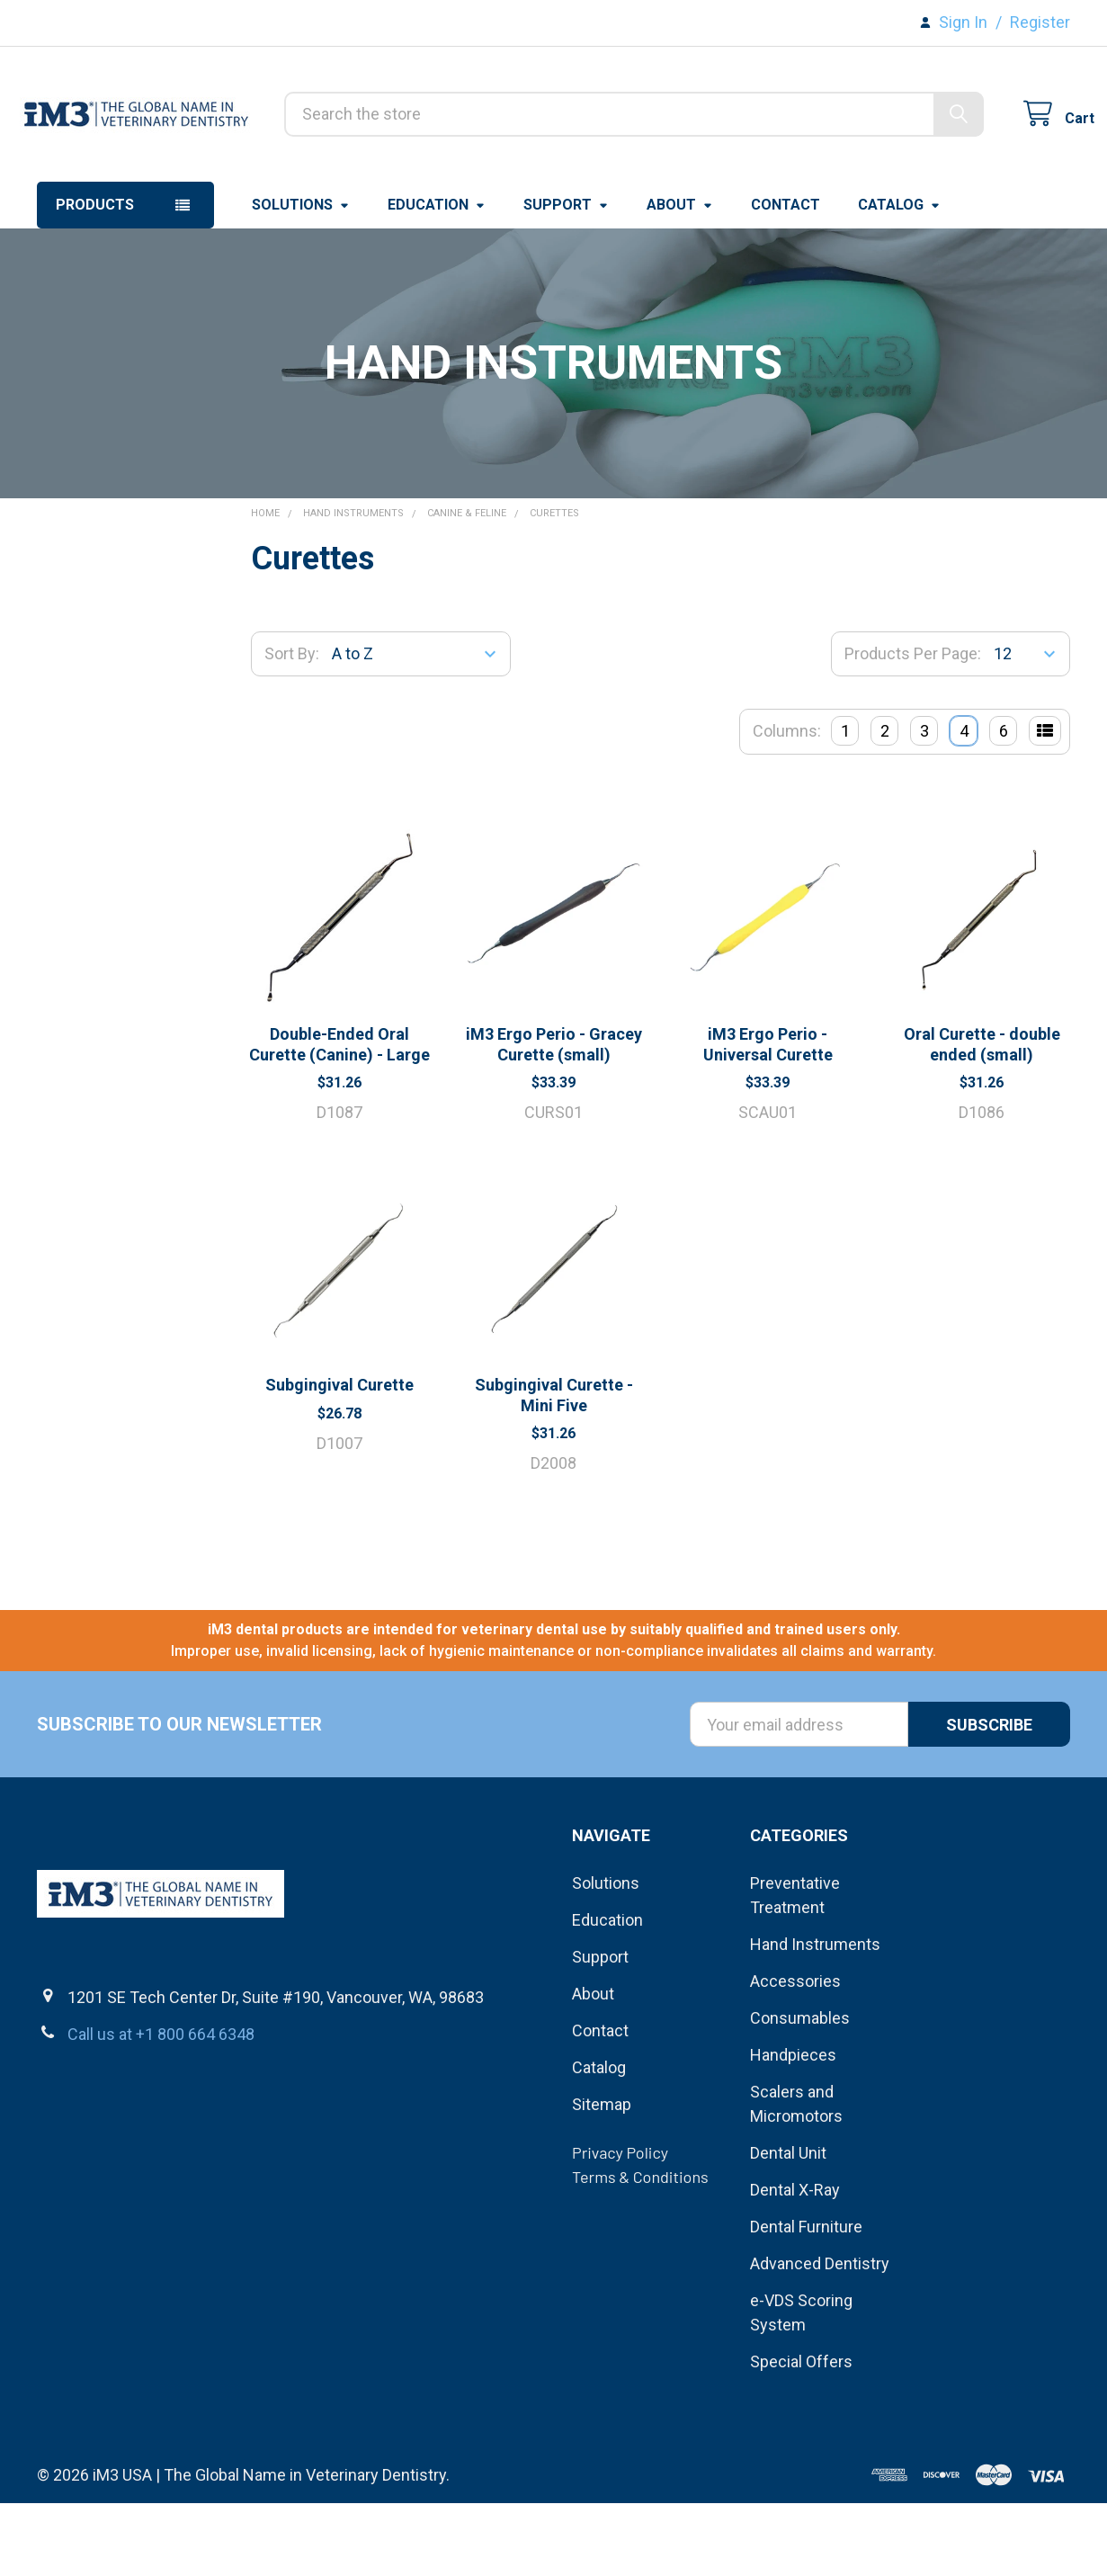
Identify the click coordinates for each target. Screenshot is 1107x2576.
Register (1040, 22)
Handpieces (793, 2127)
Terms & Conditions (640, 2249)
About (680, 278)
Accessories (795, 2053)
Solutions (301, 278)
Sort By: (291, 727)
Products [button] (95, 278)
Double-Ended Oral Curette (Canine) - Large (339, 1118)
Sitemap (601, 2177)
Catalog (899, 278)
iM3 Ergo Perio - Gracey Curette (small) (554, 1118)
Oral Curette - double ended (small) (982, 1118)
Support (566, 278)
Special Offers (801, 2434)
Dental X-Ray (795, 2262)
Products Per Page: (912, 727)
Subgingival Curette (339, 1458)
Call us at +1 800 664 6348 (160, 2107)
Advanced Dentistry (819, 2336)
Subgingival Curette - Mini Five (554, 1469)
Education (437, 278)
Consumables (800, 2090)
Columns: (787, 804)
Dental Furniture (806, 2299)
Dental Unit (788, 2225)
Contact (785, 278)
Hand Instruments (815, 2017)
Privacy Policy (620, 2225)
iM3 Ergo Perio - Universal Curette (768, 1118)
